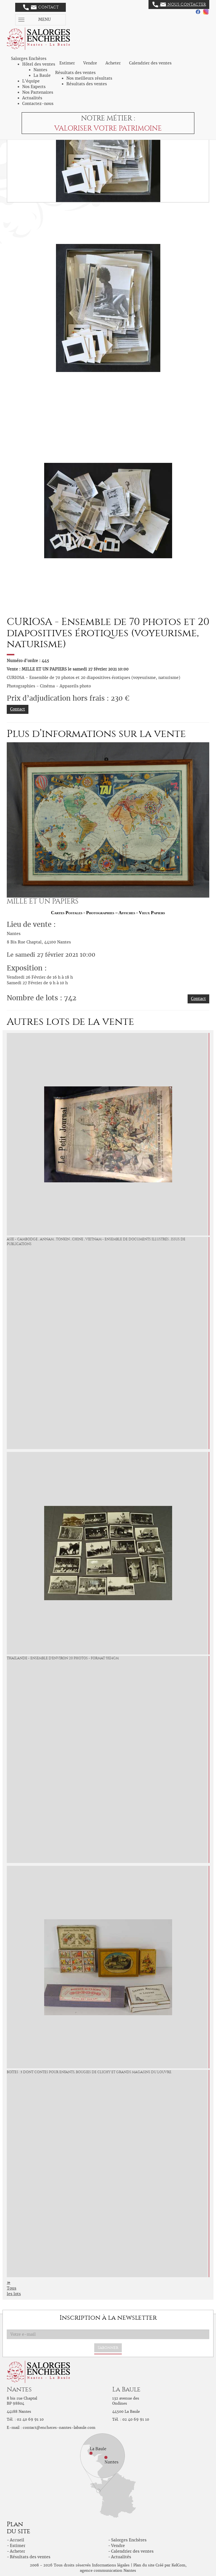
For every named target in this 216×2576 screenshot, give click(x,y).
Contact (41, 7)
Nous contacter (179, 4)
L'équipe (31, 81)
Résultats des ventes (86, 83)
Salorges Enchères (129, 2540)
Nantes (40, 69)
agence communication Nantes (108, 2570)
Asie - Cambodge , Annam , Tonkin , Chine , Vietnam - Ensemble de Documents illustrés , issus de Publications (96, 1241)
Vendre (90, 63)
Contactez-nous (37, 103)
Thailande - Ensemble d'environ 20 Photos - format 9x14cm (63, 1658)
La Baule (42, 75)
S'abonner (108, 2347)
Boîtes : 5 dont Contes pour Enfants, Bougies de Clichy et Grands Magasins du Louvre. (89, 2072)
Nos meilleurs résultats (89, 78)
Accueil (17, 2540)
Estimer (67, 63)
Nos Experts (34, 86)
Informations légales (111, 2565)
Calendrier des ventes (150, 63)
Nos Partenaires (37, 92)
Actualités (32, 97)
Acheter (113, 63)
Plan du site (143, 2565)
